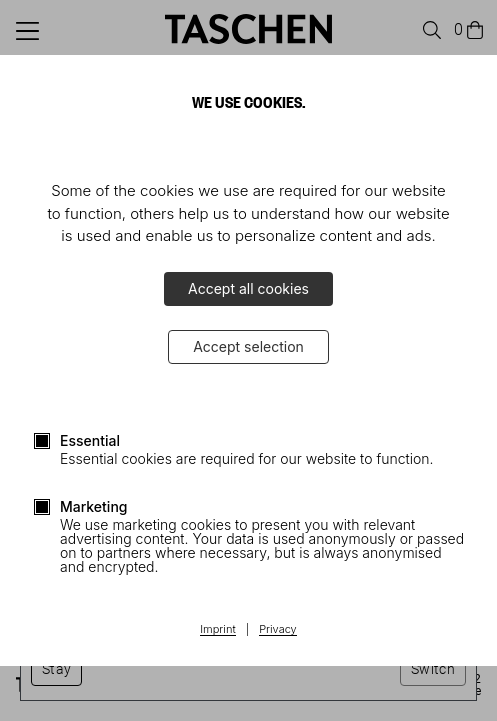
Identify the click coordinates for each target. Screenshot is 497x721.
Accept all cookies (248, 288)
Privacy (278, 630)
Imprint (217, 630)
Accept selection (248, 346)
